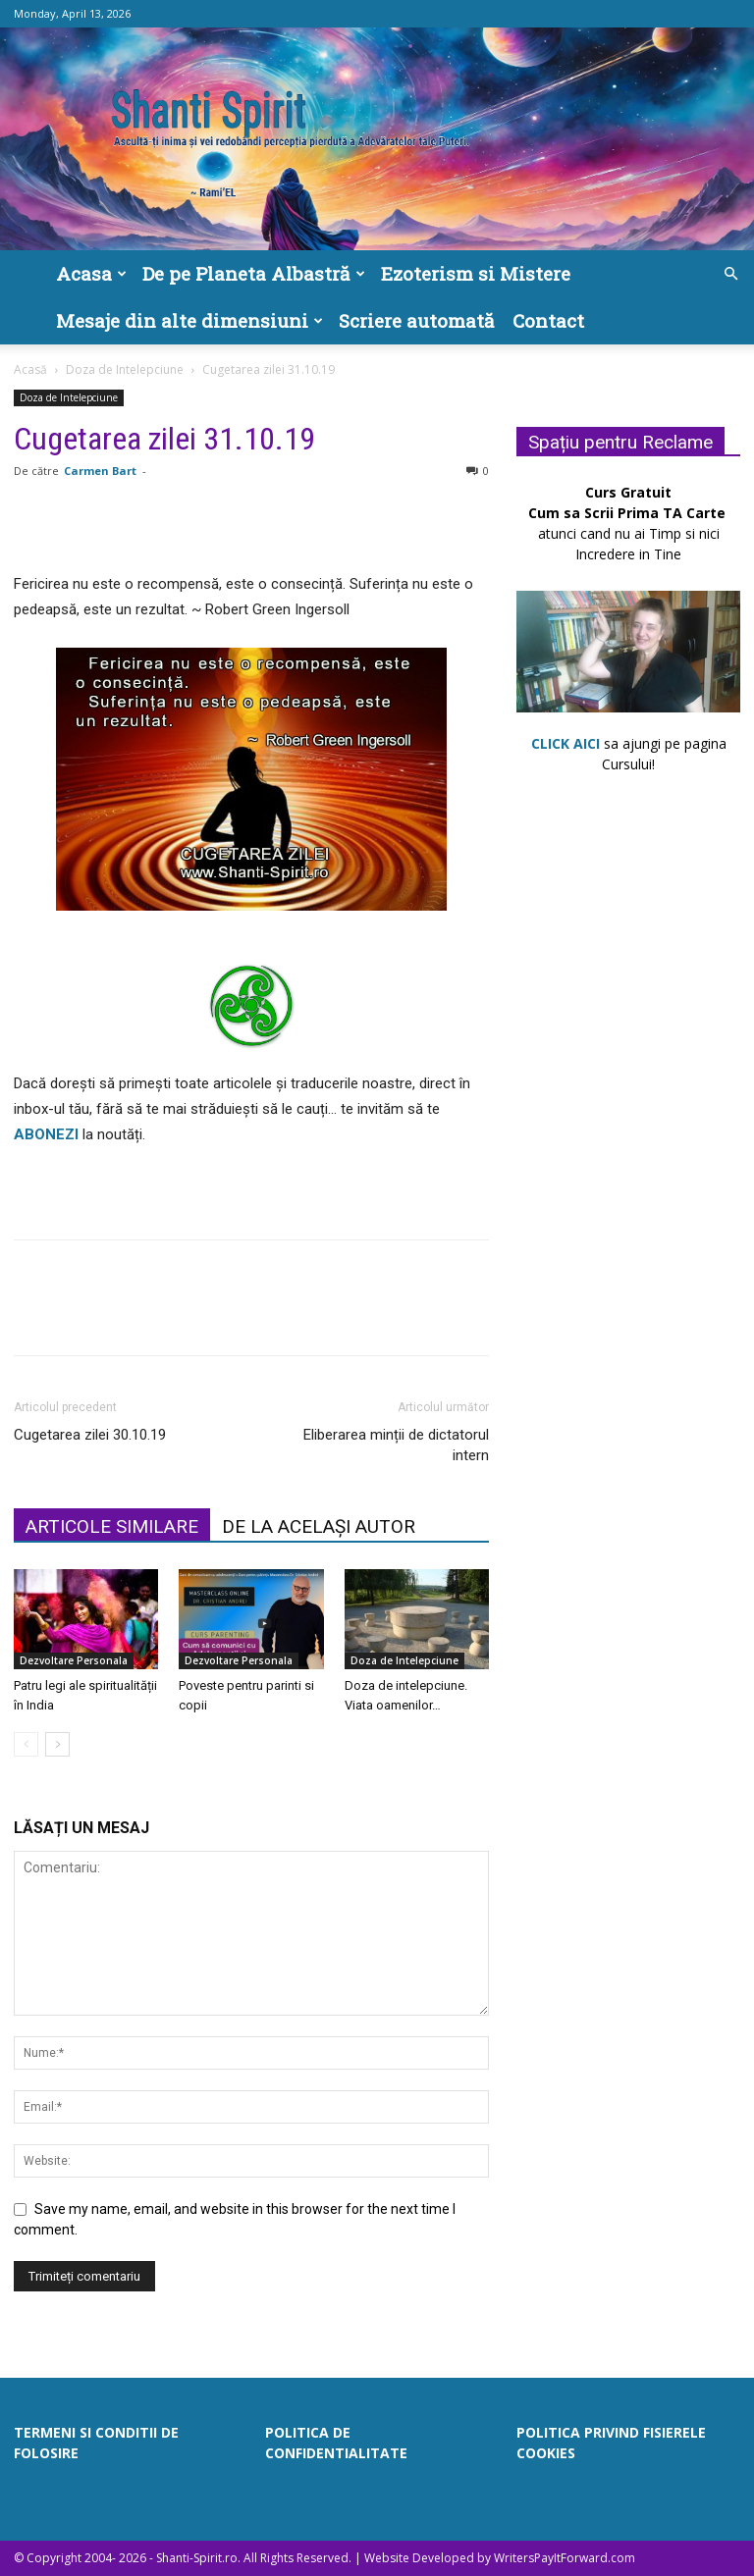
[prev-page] (26, 1744)
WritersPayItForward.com (564, 2558)
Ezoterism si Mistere (475, 273)
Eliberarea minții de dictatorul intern (396, 1445)
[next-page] (57, 1744)
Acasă (30, 369)
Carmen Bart (100, 470)
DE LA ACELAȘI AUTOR (318, 1526)
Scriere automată (417, 320)
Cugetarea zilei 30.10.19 (90, 1435)
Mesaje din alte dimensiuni (189, 320)
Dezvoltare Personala (74, 1660)
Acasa (91, 273)
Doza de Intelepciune (125, 369)
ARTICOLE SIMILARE (112, 1526)
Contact (548, 320)
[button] (730, 274)
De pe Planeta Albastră (253, 273)
